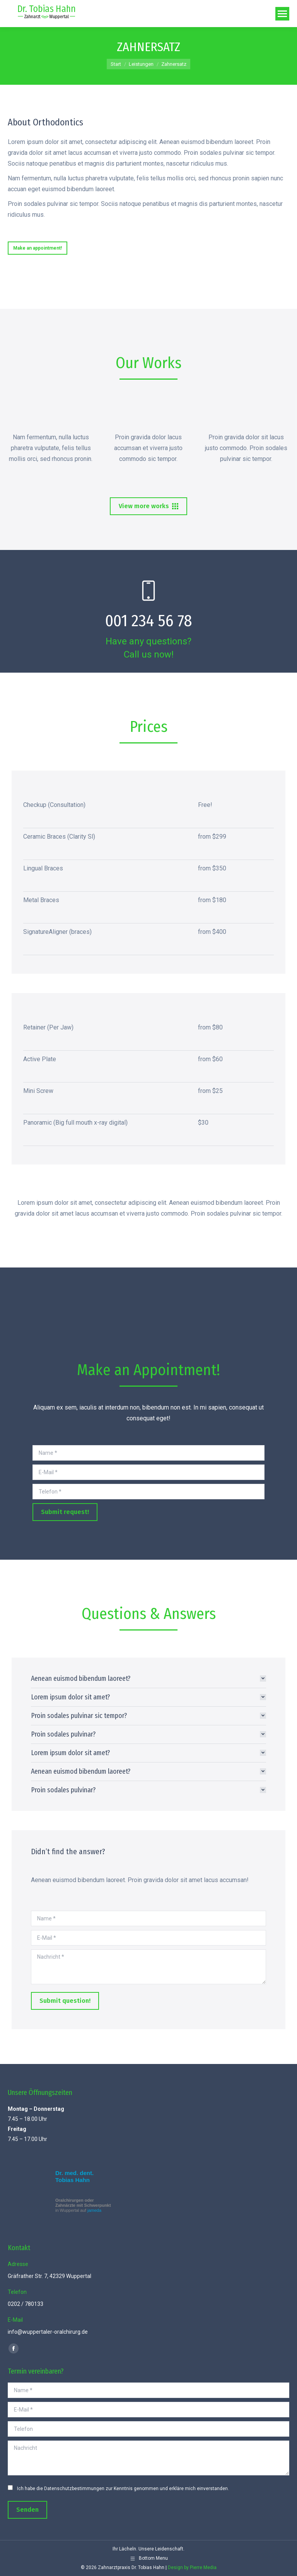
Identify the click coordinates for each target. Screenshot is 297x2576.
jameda (94, 2210)
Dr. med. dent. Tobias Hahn (74, 2176)
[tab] (148, 1678)
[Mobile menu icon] (282, 14)
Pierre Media (203, 2567)
